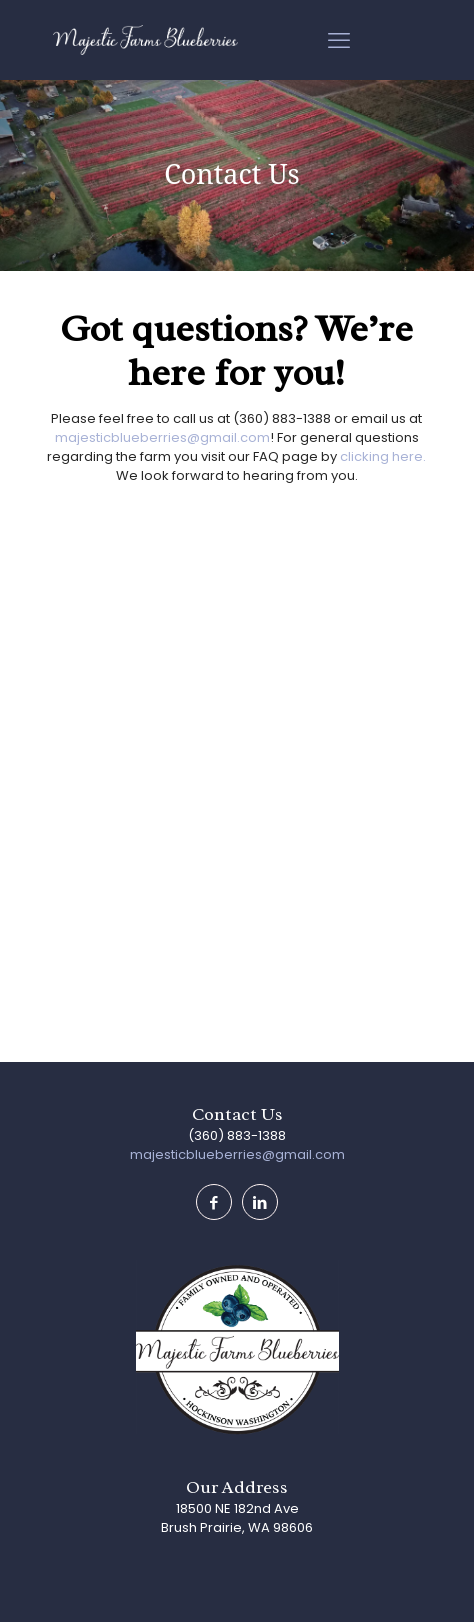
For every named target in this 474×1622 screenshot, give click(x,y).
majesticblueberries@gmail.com (162, 437)
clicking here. (383, 456)
